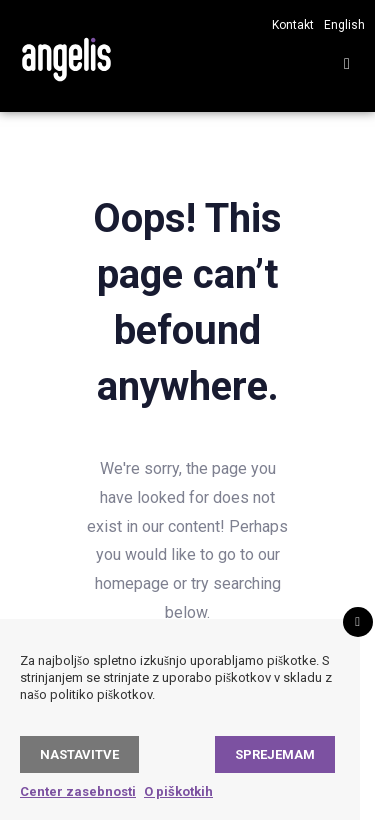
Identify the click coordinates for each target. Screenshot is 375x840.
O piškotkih (178, 791)
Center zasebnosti (78, 791)
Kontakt (293, 25)
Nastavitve (79, 754)
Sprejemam (275, 754)
